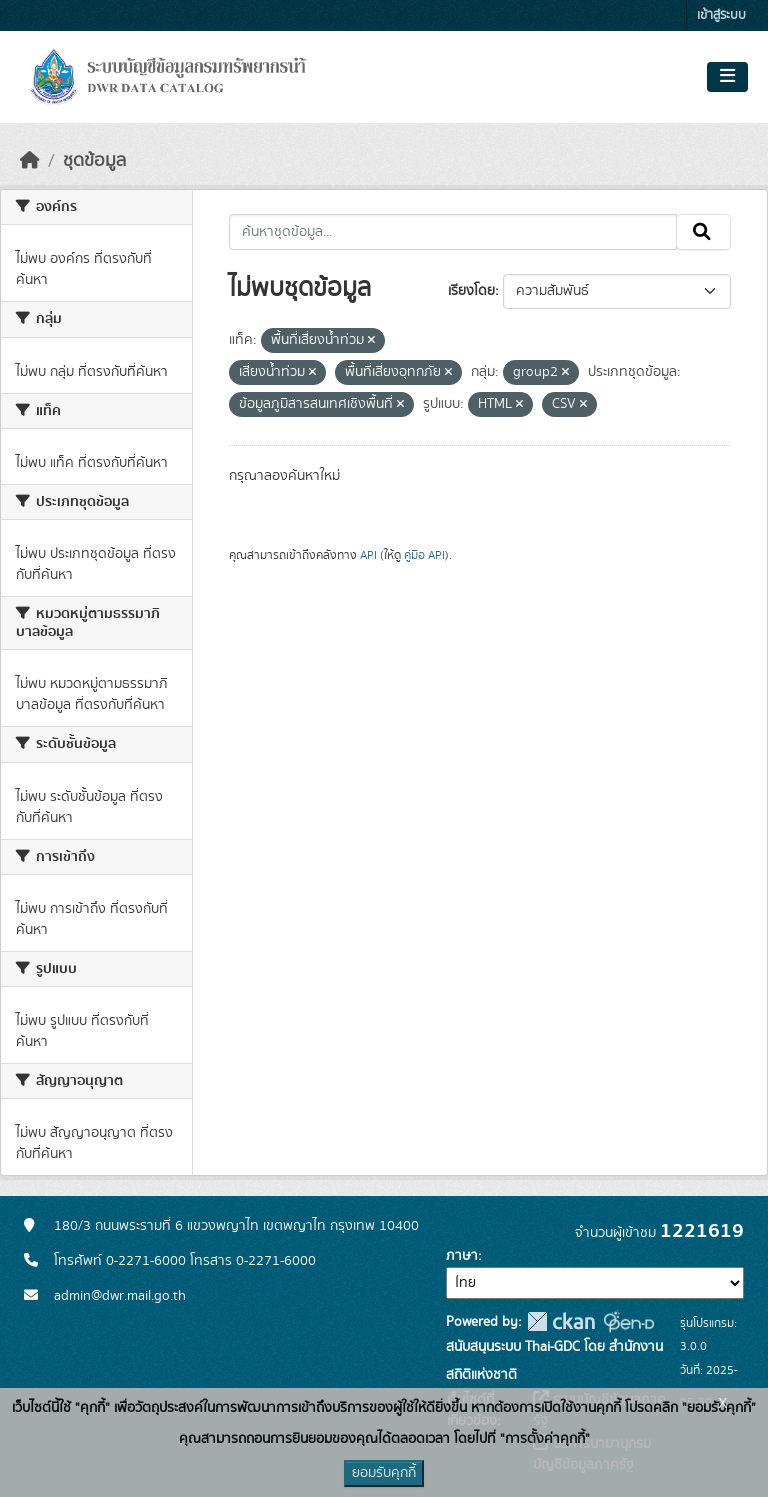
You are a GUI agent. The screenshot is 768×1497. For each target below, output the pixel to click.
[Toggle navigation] (727, 77)
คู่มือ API (424, 555)
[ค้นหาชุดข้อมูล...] (453, 232)
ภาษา (462, 1256)
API (368, 555)
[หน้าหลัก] (30, 161)
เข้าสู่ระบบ (721, 15)
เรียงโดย (471, 291)
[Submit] (703, 232)
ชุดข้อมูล (94, 161)
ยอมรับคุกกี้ (384, 1473)
